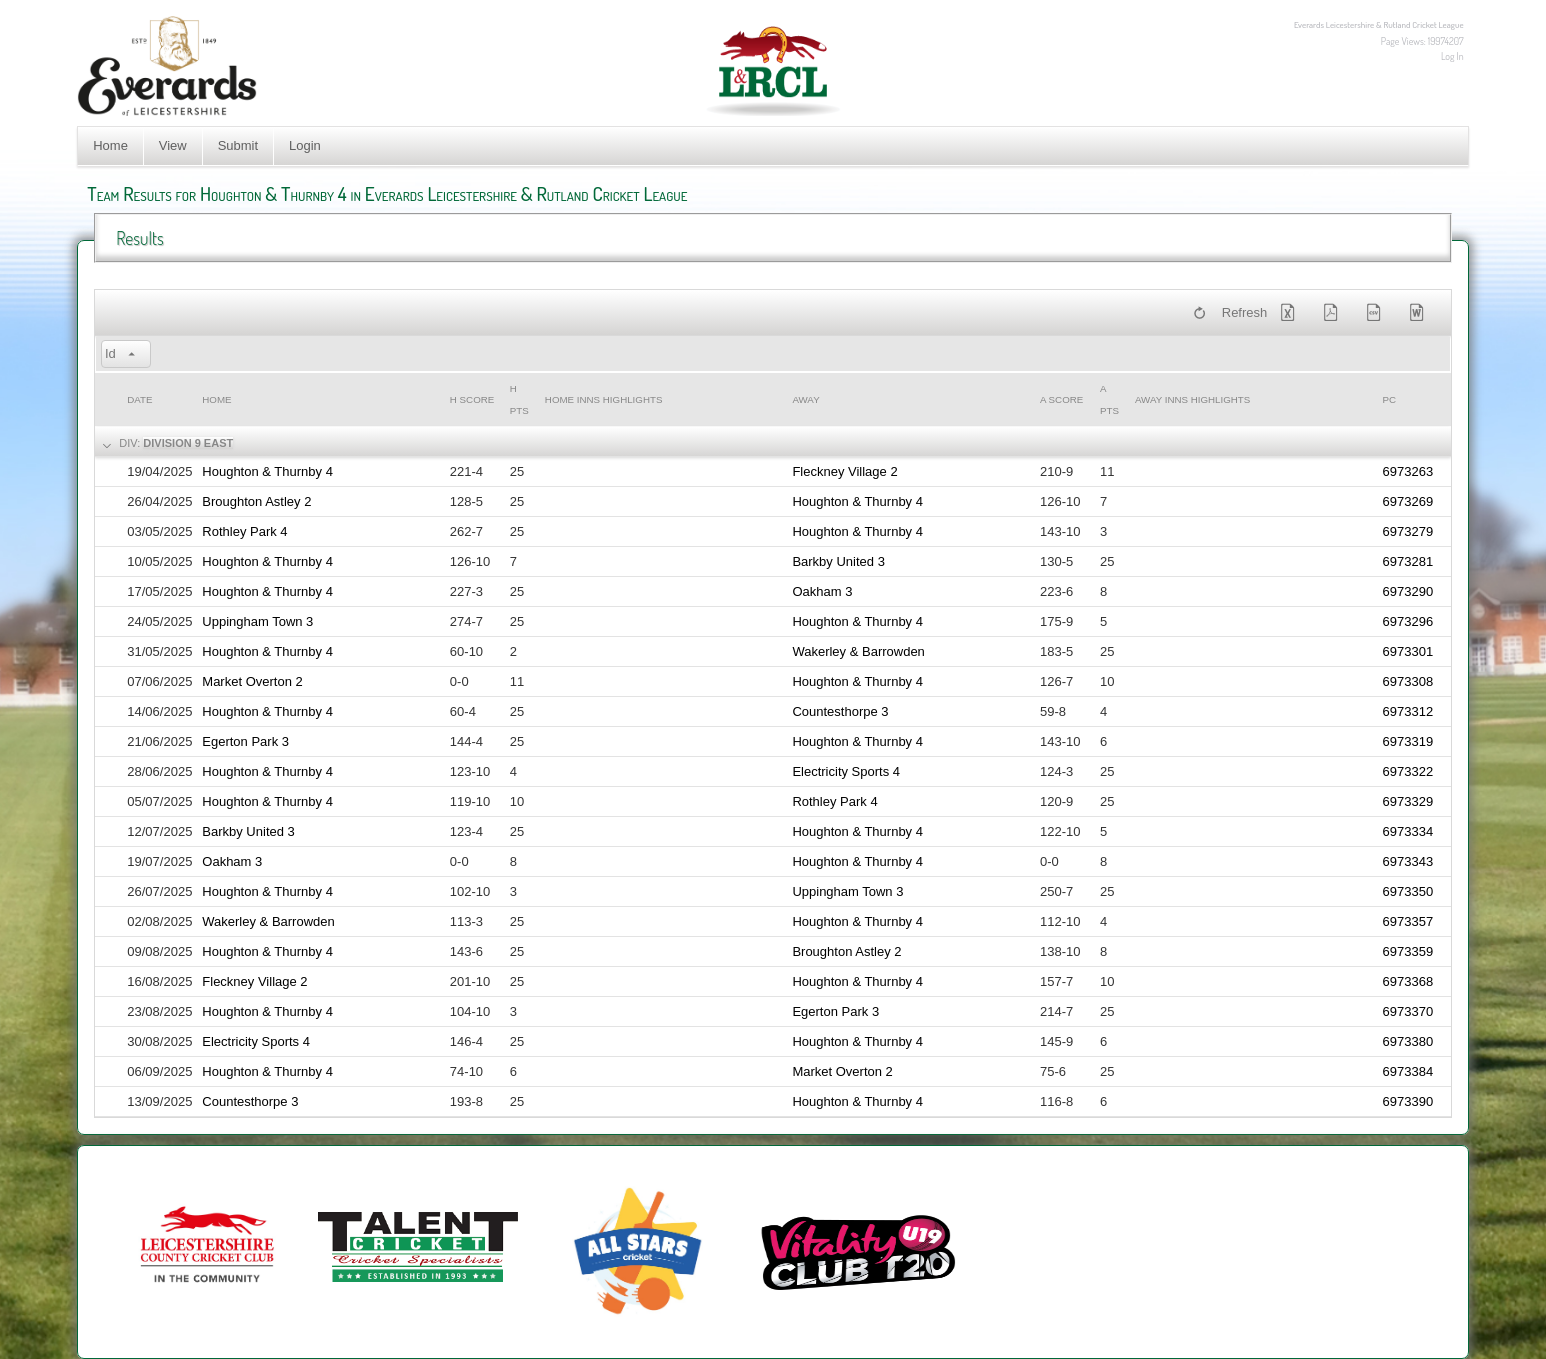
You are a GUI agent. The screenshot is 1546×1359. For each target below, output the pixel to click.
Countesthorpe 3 (840, 711)
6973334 (1408, 831)
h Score (472, 399)
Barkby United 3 (838, 561)
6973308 (1408, 681)
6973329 (1408, 801)
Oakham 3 (822, 591)
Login (305, 145)
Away (805, 399)
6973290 (1408, 591)
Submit (238, 145)
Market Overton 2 (252, 681)
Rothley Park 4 (244, 531)
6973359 (1408, 951)
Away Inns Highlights (1192, 399)
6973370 (1408, 1011)
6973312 (1408, 711)
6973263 (1408, 471)
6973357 (1408, 921)
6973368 (1408, 981)
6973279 (1408, 531)
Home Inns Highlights (604, 399)
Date (139, 399)
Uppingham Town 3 (257, 621)
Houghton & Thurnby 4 (267, 471)
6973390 (1408, 1101)
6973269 (1408, 501)
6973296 (1408, 621)
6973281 (1408, 561)
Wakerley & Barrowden (858, 651)
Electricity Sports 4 (846, 771)
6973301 (1408, 651)
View (173, 145)
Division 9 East (188, 443)
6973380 (1408, 1041)
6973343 (1408, 861)
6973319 (1408, 741)
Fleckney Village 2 (844, 471)
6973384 (1408, 1071)
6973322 (1408, 771)
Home (110, 145)
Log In (1452, 56)
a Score (1061, 399)
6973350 (1408, 891)
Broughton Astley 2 (256, 501)
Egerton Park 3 (245, 741)
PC (1390, 399)
